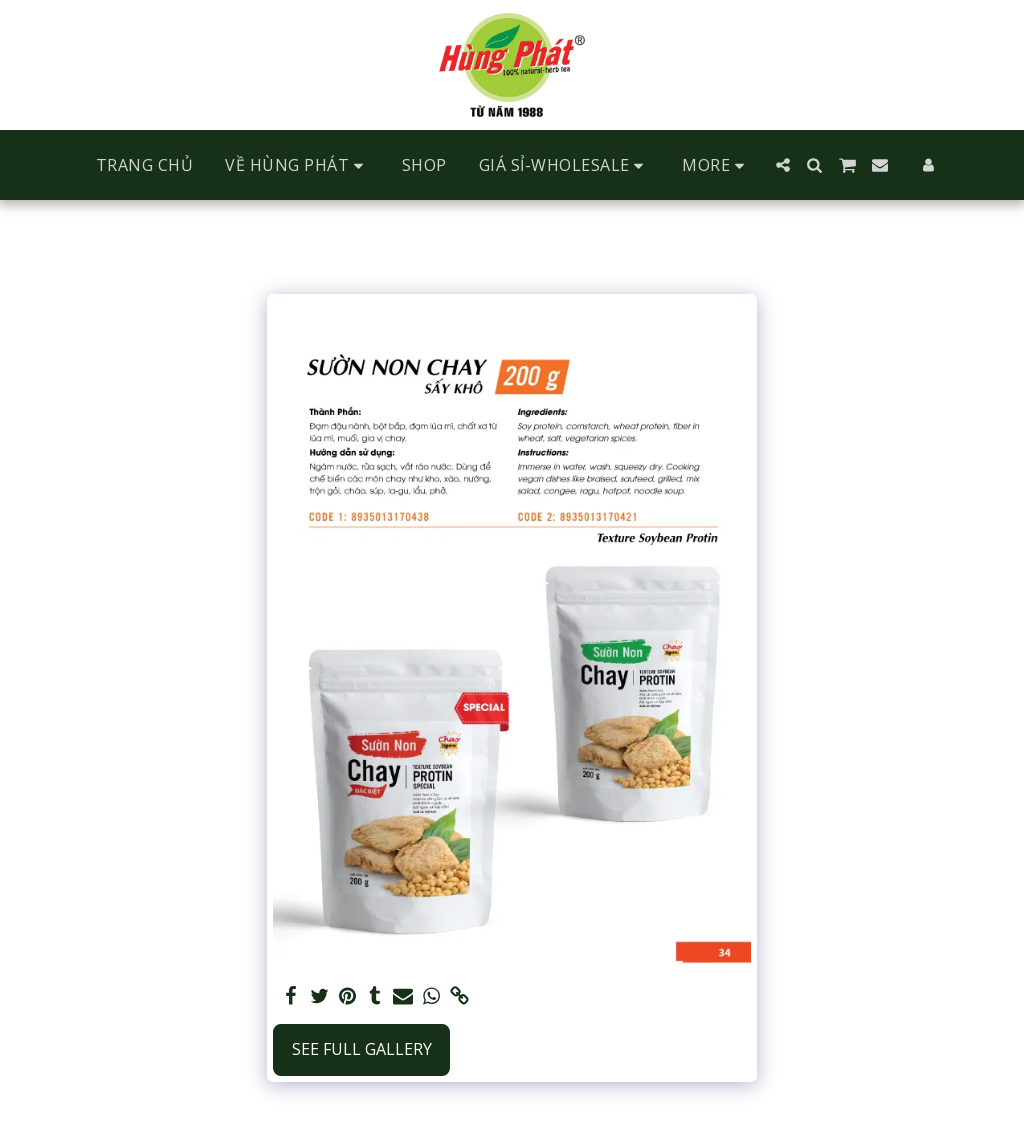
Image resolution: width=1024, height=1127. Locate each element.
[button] (297, 165)
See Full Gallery (362, 1049)
